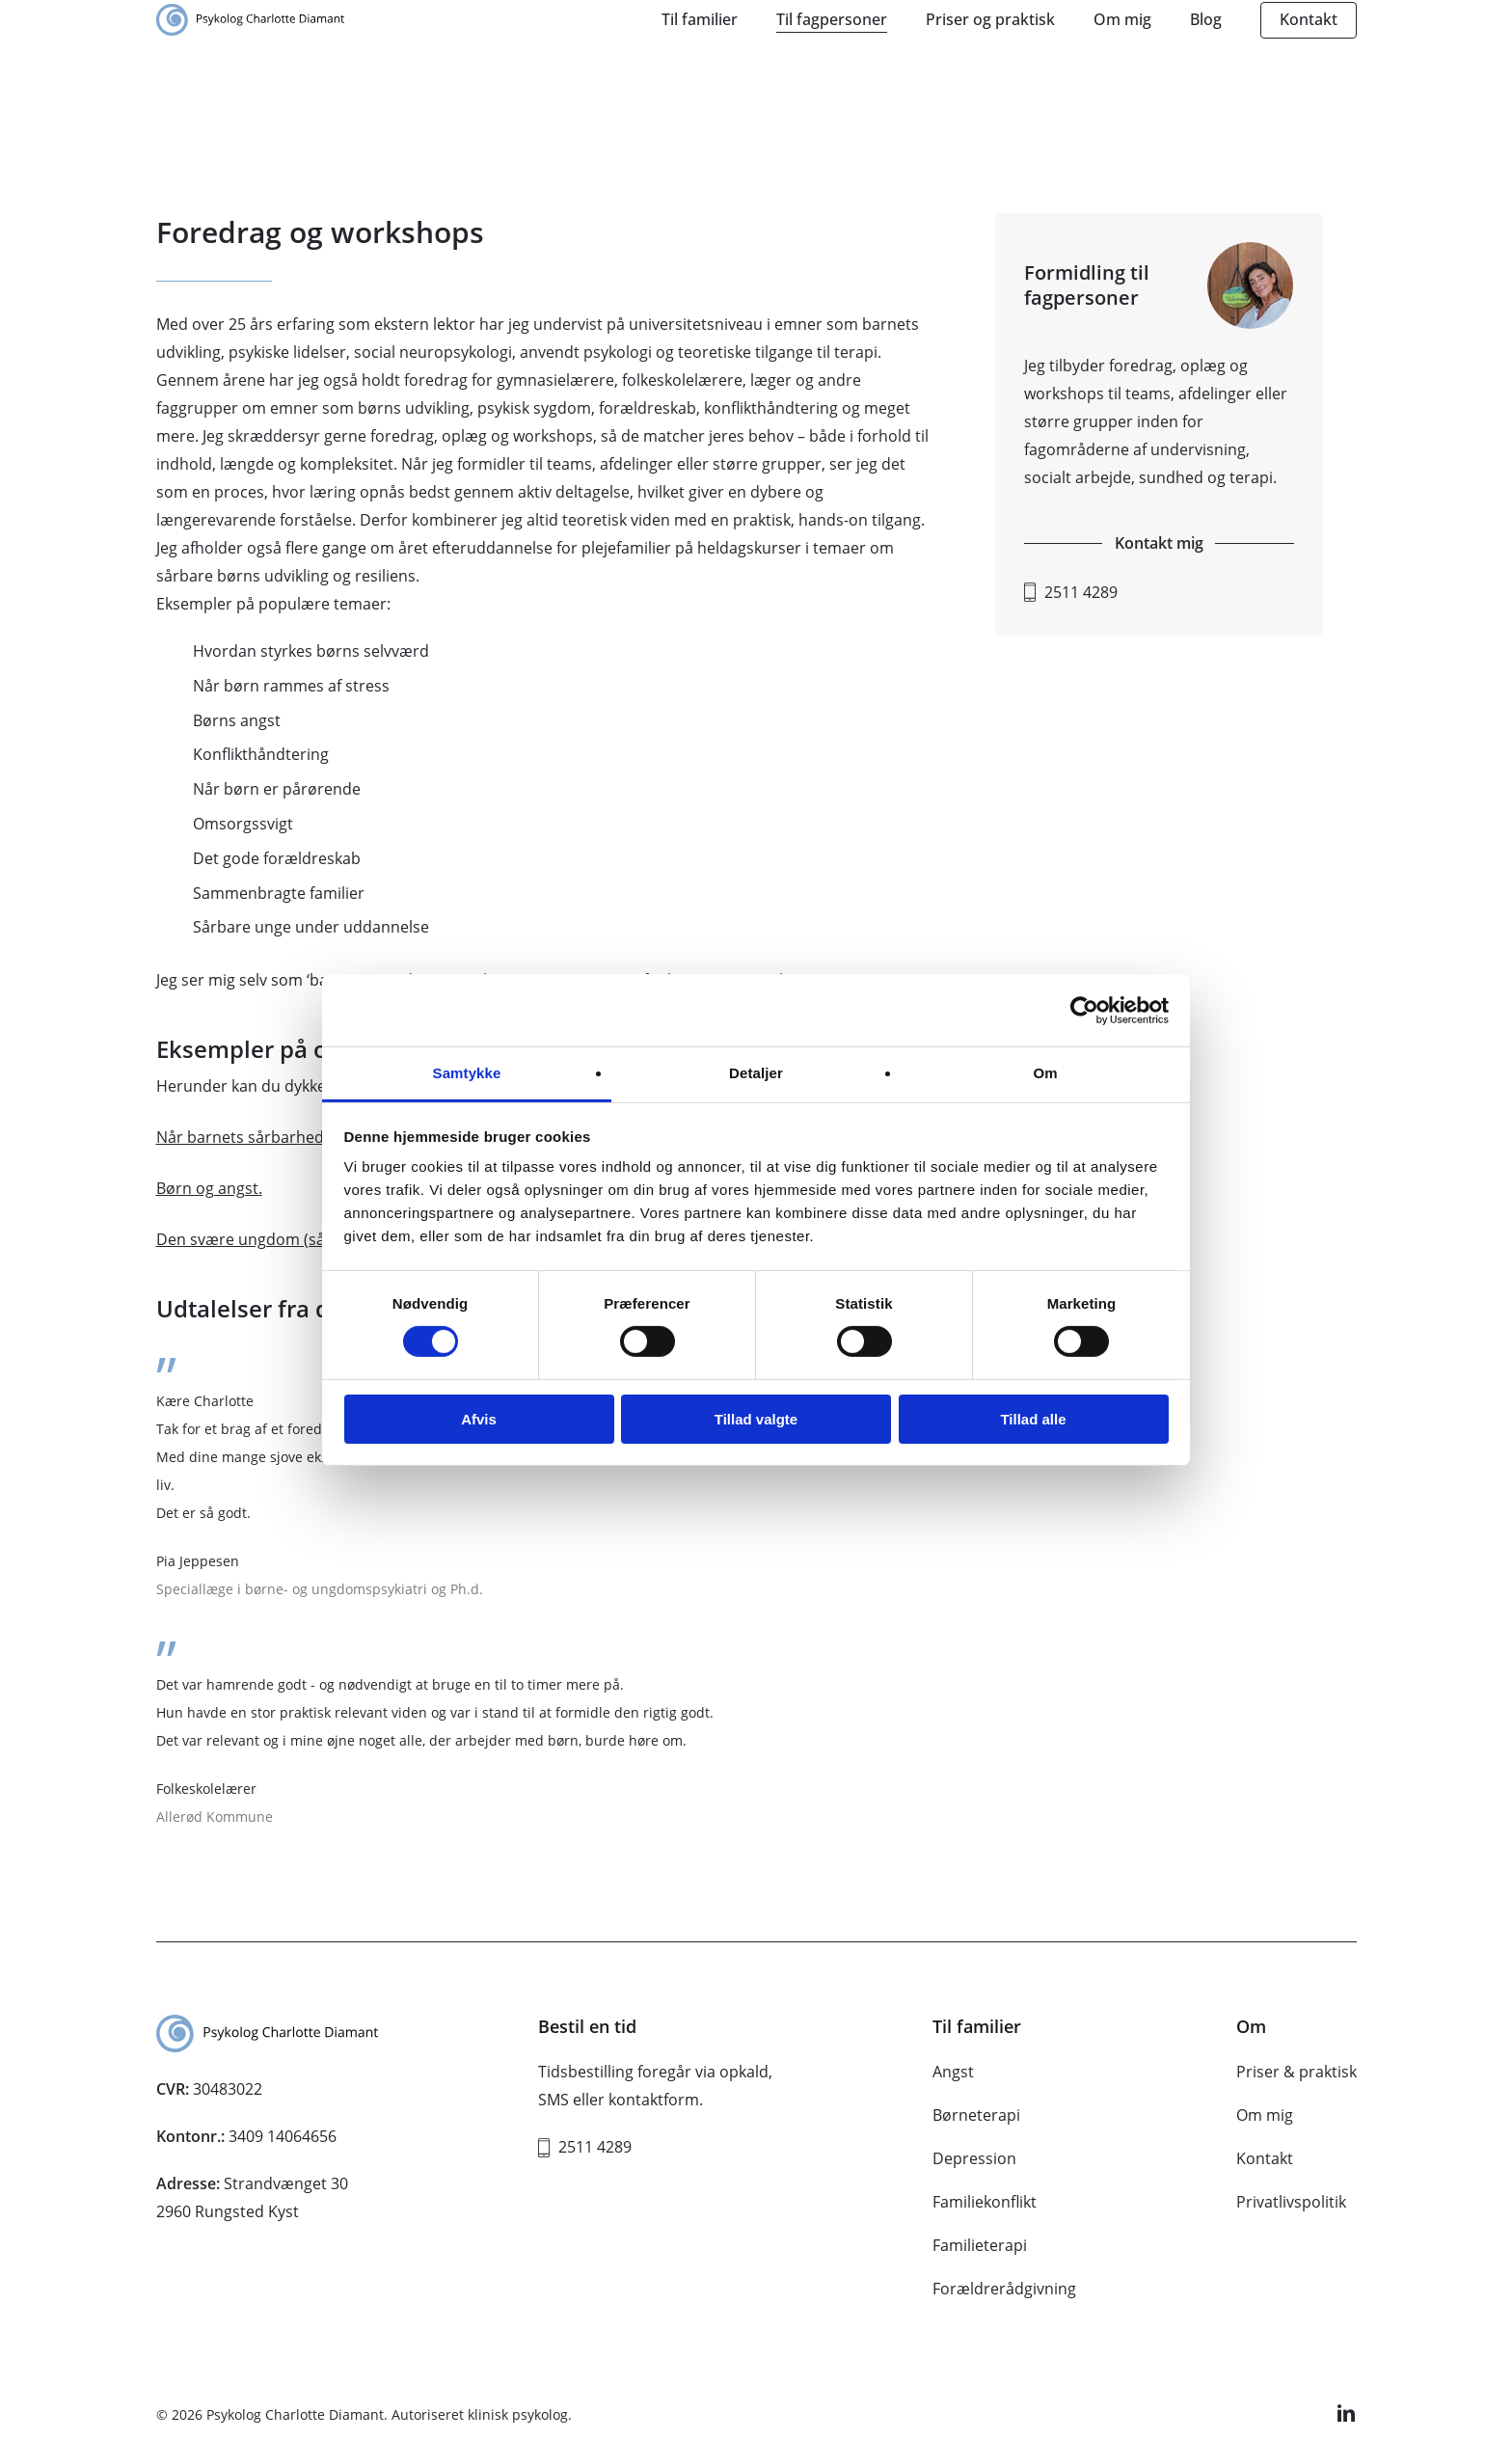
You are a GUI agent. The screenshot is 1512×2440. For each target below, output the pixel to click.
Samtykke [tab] (467, 1073)
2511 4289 (1081, 592)
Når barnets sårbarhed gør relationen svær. (315, 1137)
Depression (974, 2158)
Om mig (1264, 2115)
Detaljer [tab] (756, 1073)
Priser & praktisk (1296, 2071)
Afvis (479, 1419)
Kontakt (1264, 2158)
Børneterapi (976, 2115)
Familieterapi (979, 2245)
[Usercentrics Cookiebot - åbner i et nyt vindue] (1084, 1009)
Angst (953, 2071)
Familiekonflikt (984, 2201)
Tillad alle (1033, 1419)
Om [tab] (1045, 1073)
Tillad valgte (756, 1419)
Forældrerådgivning (1004, 2288)
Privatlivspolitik (1291, 2201)
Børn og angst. (209, 1188)
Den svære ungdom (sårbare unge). (285, 1239)
